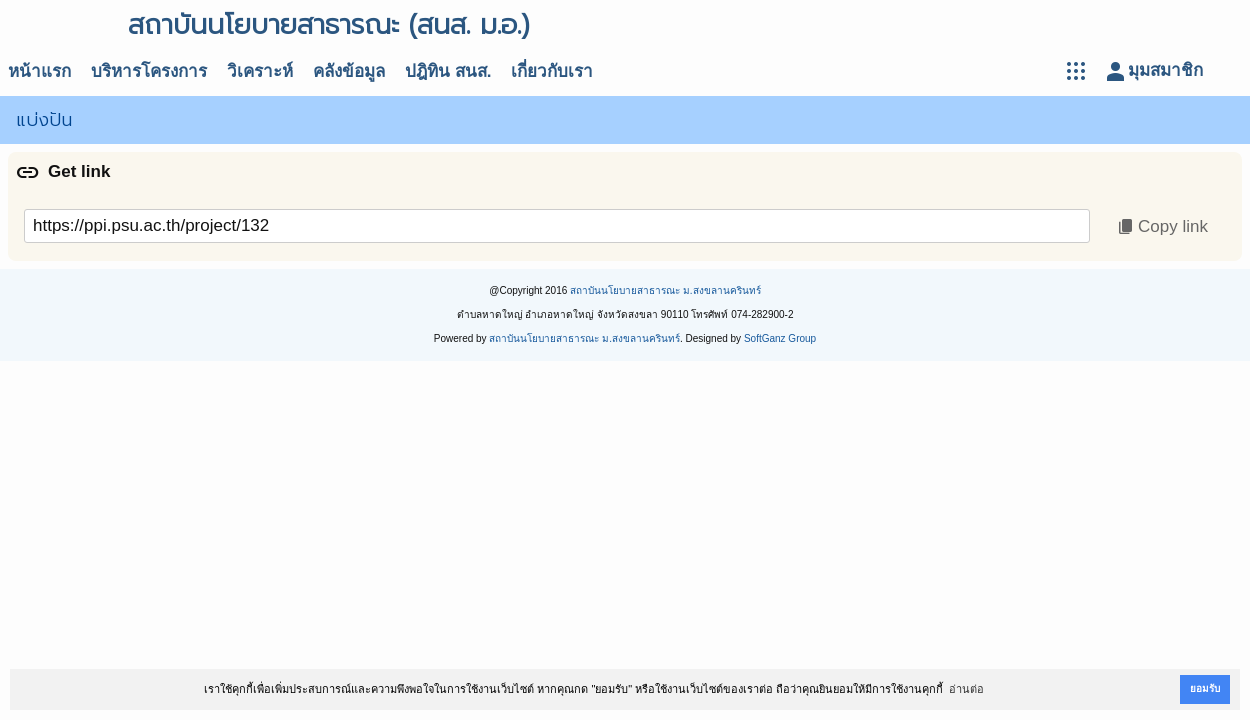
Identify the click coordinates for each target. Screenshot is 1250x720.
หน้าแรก (39, 71)
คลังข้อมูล (349, 71)
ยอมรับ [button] (1205, 688)
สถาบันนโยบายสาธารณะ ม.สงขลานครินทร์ (665, 290)
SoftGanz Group (780, 338)
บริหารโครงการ (149, 71)
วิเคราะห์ (260, 71)
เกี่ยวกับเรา (552, 71)
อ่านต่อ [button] (966, 689)
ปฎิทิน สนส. (448, 71)
